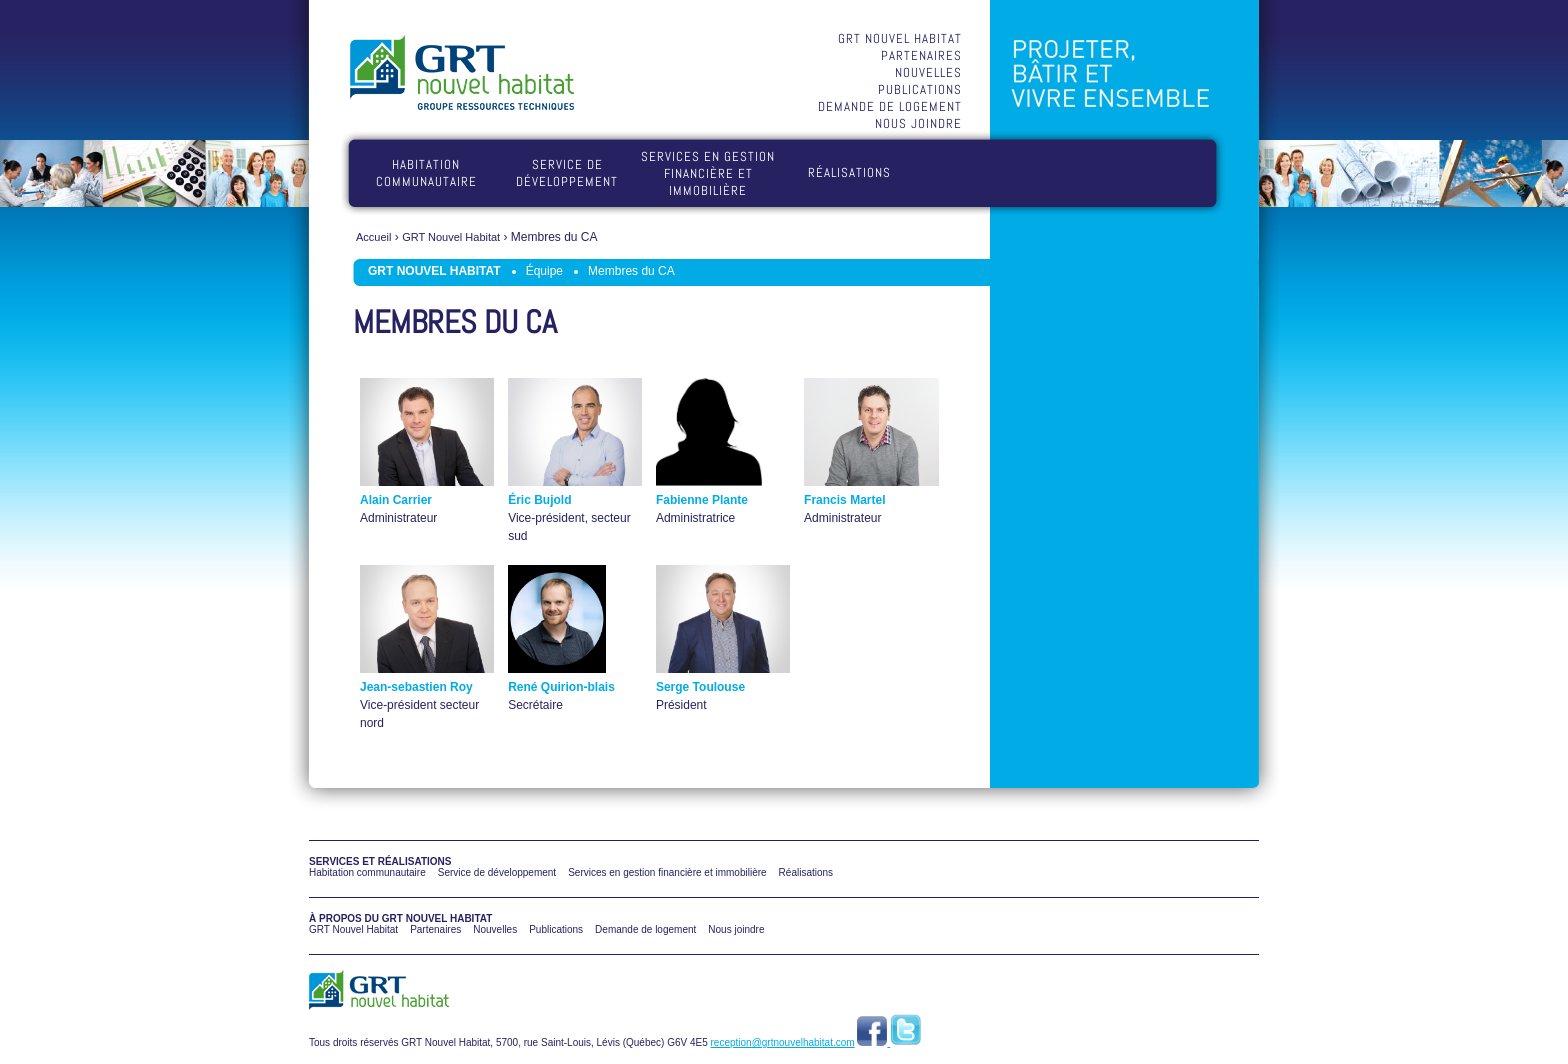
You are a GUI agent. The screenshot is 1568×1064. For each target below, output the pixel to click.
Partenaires (921, 55)
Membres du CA (631, 271)
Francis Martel (844, 500)
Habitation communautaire (426, 173)
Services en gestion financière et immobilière (708, 173)
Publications (920, 89)
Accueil (373, 237)
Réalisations (849, 172)
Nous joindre (918, 123)
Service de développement (567, 173)
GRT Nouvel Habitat (900, 38)
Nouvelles (928, 72)
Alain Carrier (396, 500)
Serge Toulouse (700, 687)
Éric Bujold (539, 500)
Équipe (544, 271)
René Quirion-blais (561, 687)
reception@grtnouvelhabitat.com (783, 1042)
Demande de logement (890, 106)
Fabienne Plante (702, 500)
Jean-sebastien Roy (416, 687)
